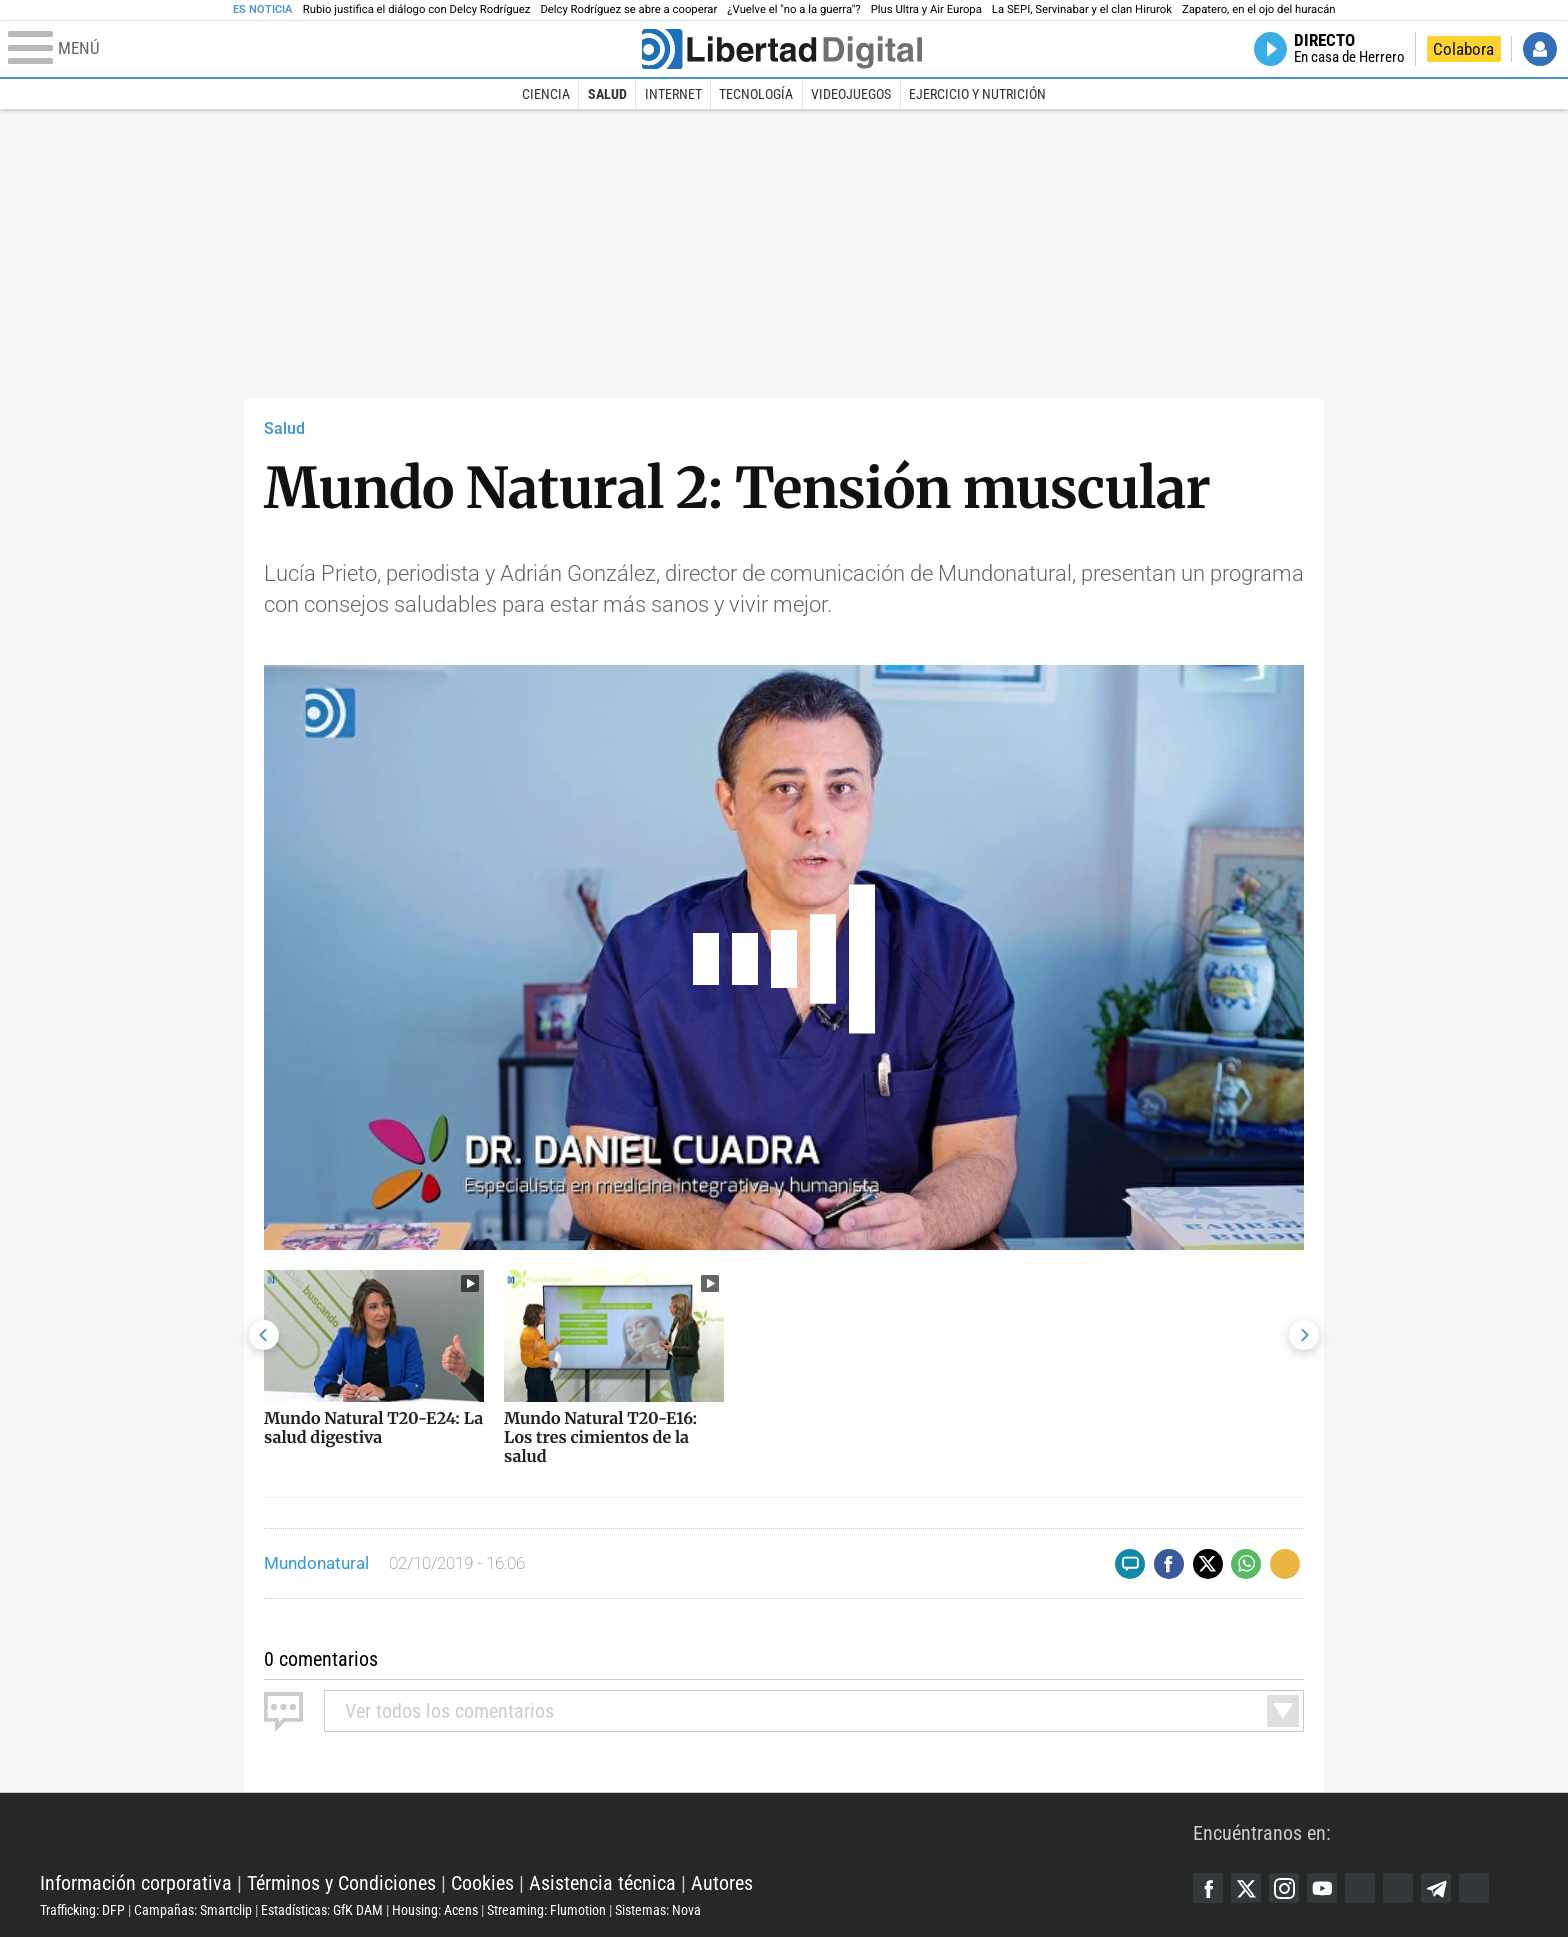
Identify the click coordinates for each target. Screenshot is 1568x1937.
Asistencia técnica (602, 1883)
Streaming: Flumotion (546, 1910)
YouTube (1322, 1888)
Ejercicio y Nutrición (977, 94)
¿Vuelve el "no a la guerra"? (793, 9)
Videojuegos (851, 94)
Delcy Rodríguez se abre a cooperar (628, 9)
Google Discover (1360, 1888)
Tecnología (756, 94)
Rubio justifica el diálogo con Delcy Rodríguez (417, 9)
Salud (607, 94)
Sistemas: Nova (658, 1910)
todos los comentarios (449, 1711)
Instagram (1284, 1888)
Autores (722, 1883)
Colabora (1463, 49)
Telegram (1436, 1888)
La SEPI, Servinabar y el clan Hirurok (1082, 9)
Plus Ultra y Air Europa (926, 9)
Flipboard (1398, 1888)
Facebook (1208, 1888)
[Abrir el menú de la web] (323, 49)
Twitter (1246, 1888)
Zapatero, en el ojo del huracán (1259, 9)
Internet (673, 94)
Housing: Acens (435, 1910)
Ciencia (546, 94)
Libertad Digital (616, 1833)
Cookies (482, 1883)
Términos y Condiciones (341, 1883)
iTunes (1474, 1888)
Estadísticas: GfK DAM (322, 1910)
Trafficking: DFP (82, 1910)
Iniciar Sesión (1540, 49)
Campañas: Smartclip (193, 1910)
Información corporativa (136, 1883)
